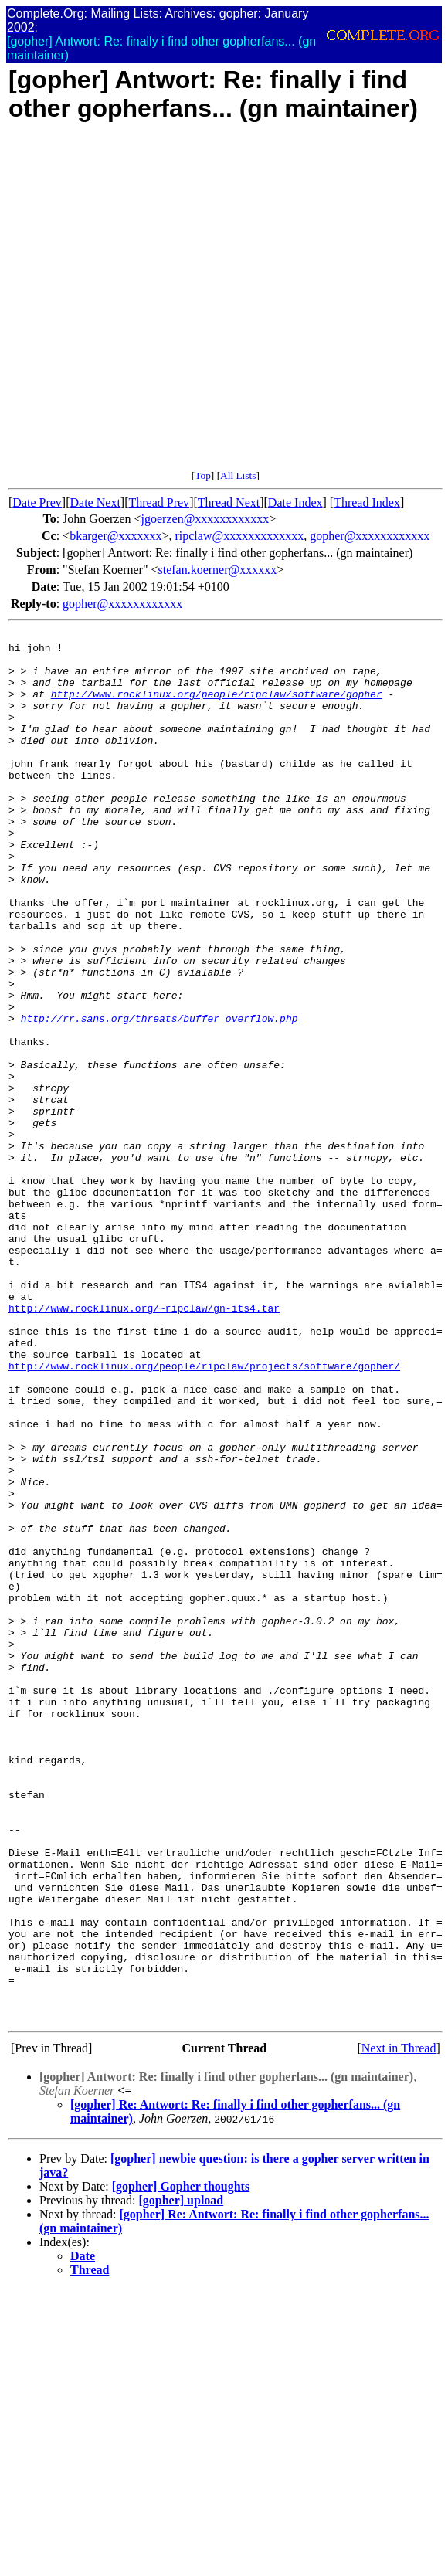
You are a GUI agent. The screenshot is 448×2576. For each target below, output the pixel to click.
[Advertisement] (165, 304)
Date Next (95, 502)
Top (203, 475)
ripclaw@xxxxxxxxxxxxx (239, 535)
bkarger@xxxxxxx (115, 535)
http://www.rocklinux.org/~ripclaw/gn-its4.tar (144, 1444)
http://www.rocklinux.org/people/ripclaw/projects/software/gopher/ (204, 1514)
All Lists (238, 475)
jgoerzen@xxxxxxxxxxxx (205, 518)
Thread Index (367, 502)
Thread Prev (158, 502)
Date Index (295, 502)
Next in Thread (398, 2326)
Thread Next (229, 502)
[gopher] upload (180, 2478)
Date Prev (37, 502)
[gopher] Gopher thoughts (180, 2464)
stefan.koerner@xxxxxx (217, 569)
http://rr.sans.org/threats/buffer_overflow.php (159, 1097)
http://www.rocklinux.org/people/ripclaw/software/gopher (216, 707)
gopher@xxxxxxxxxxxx (369, 535)
